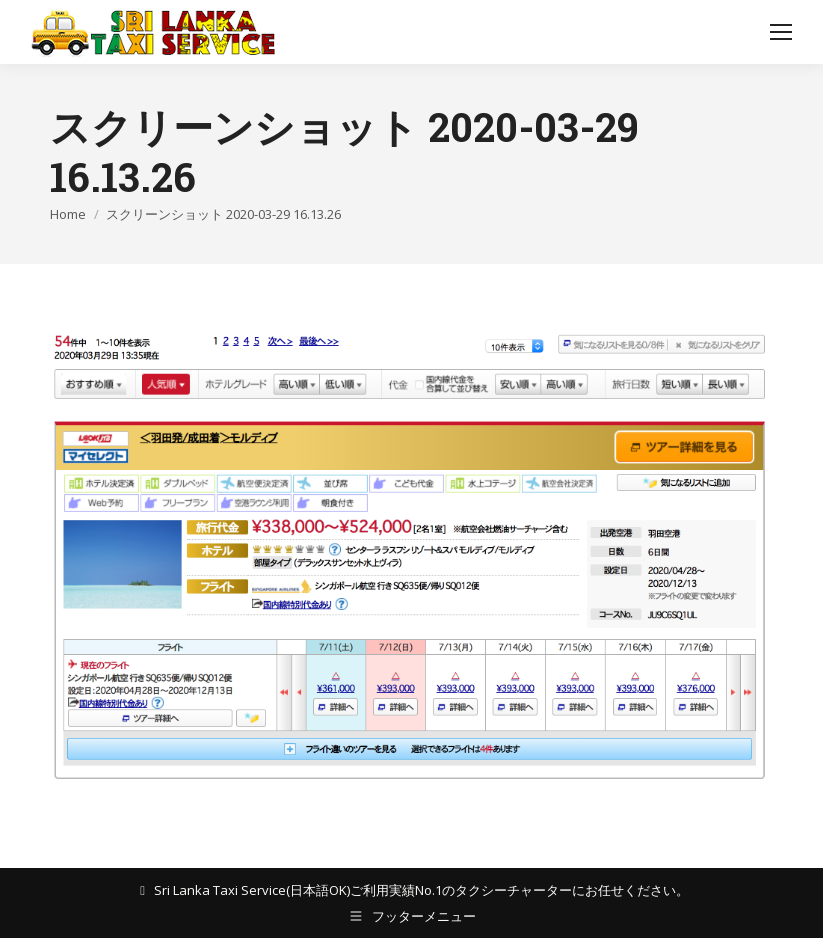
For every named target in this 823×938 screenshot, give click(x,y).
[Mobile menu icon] (781, 32)
